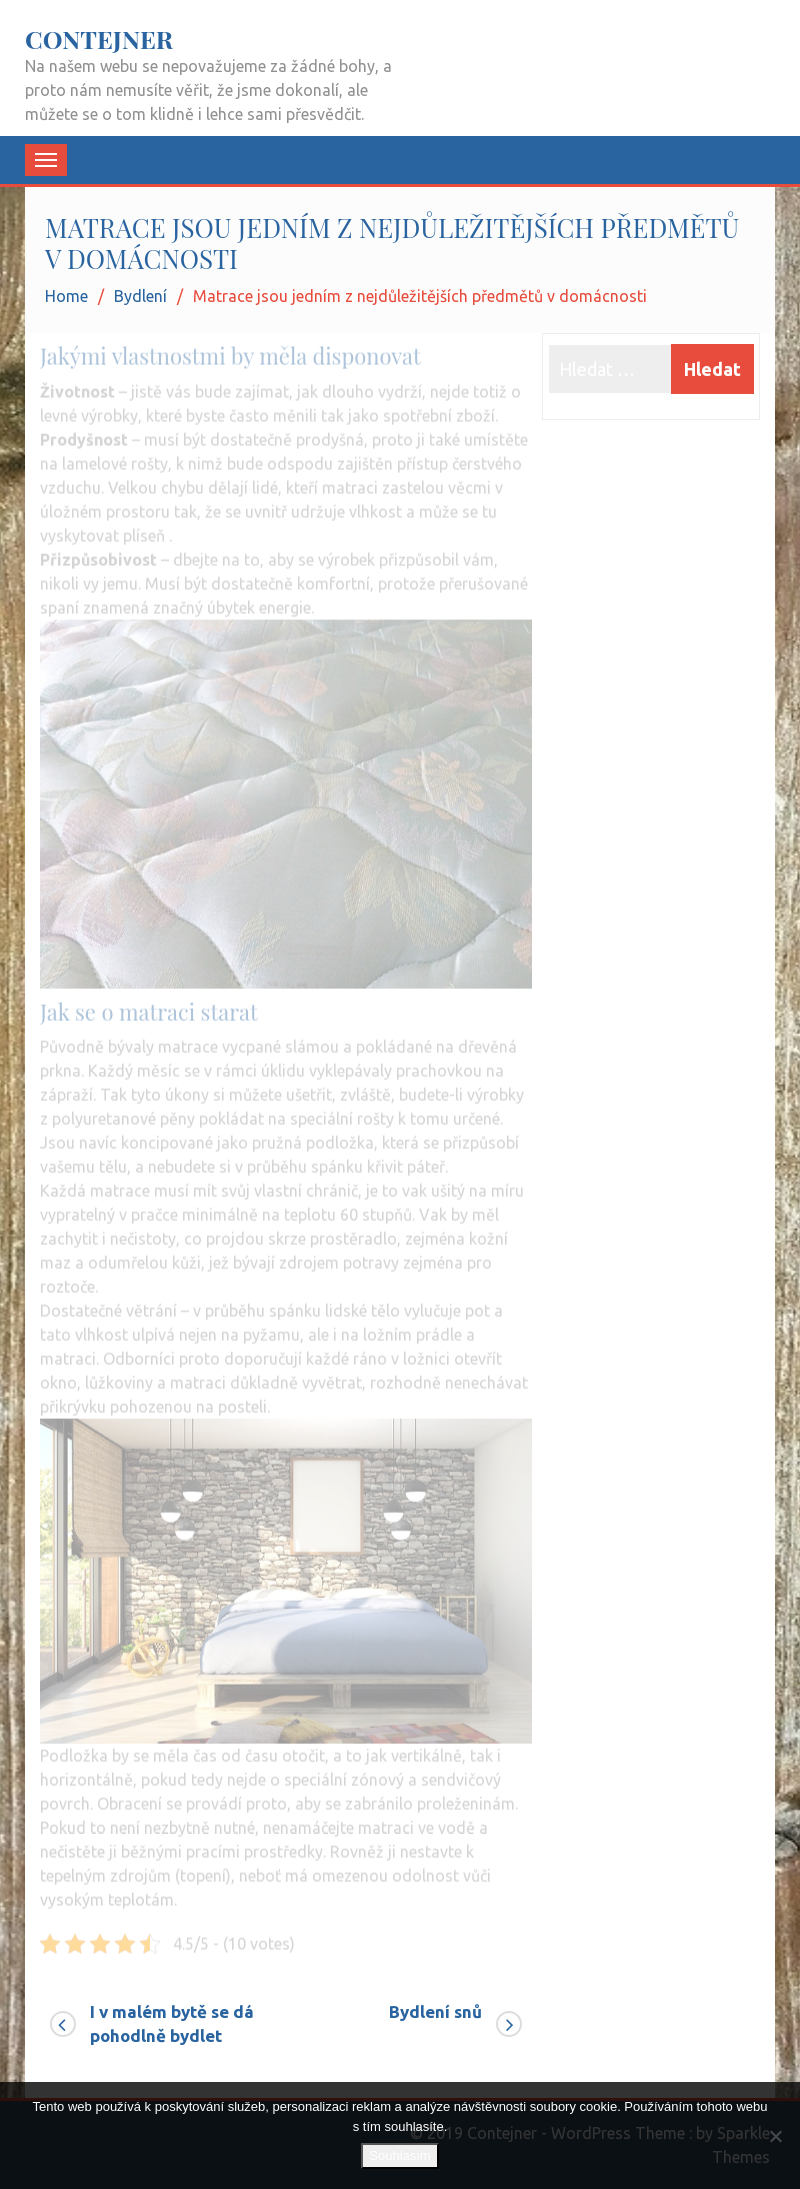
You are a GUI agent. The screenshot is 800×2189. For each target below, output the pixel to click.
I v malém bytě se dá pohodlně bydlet (172, 2023)
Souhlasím (399, 2155)
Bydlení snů (435, 2011)
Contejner (99, 38)
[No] (775, 2136)
